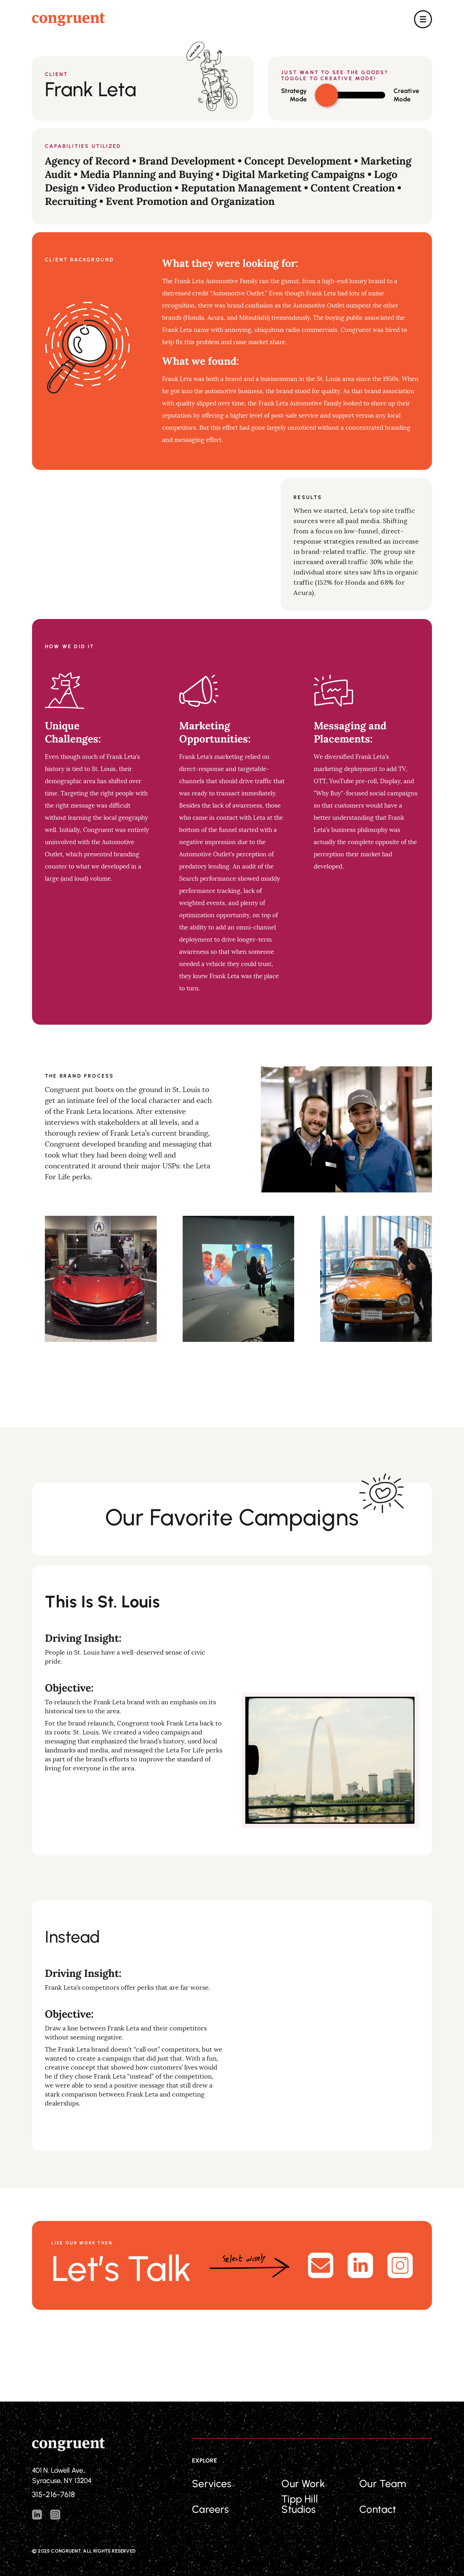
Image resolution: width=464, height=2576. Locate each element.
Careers (210, 2509)
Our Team (382, 2484)
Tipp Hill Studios (299, 2504)
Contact (377, 2509)
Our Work (303, 2484)
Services (211, 2484)
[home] (68, 19)
